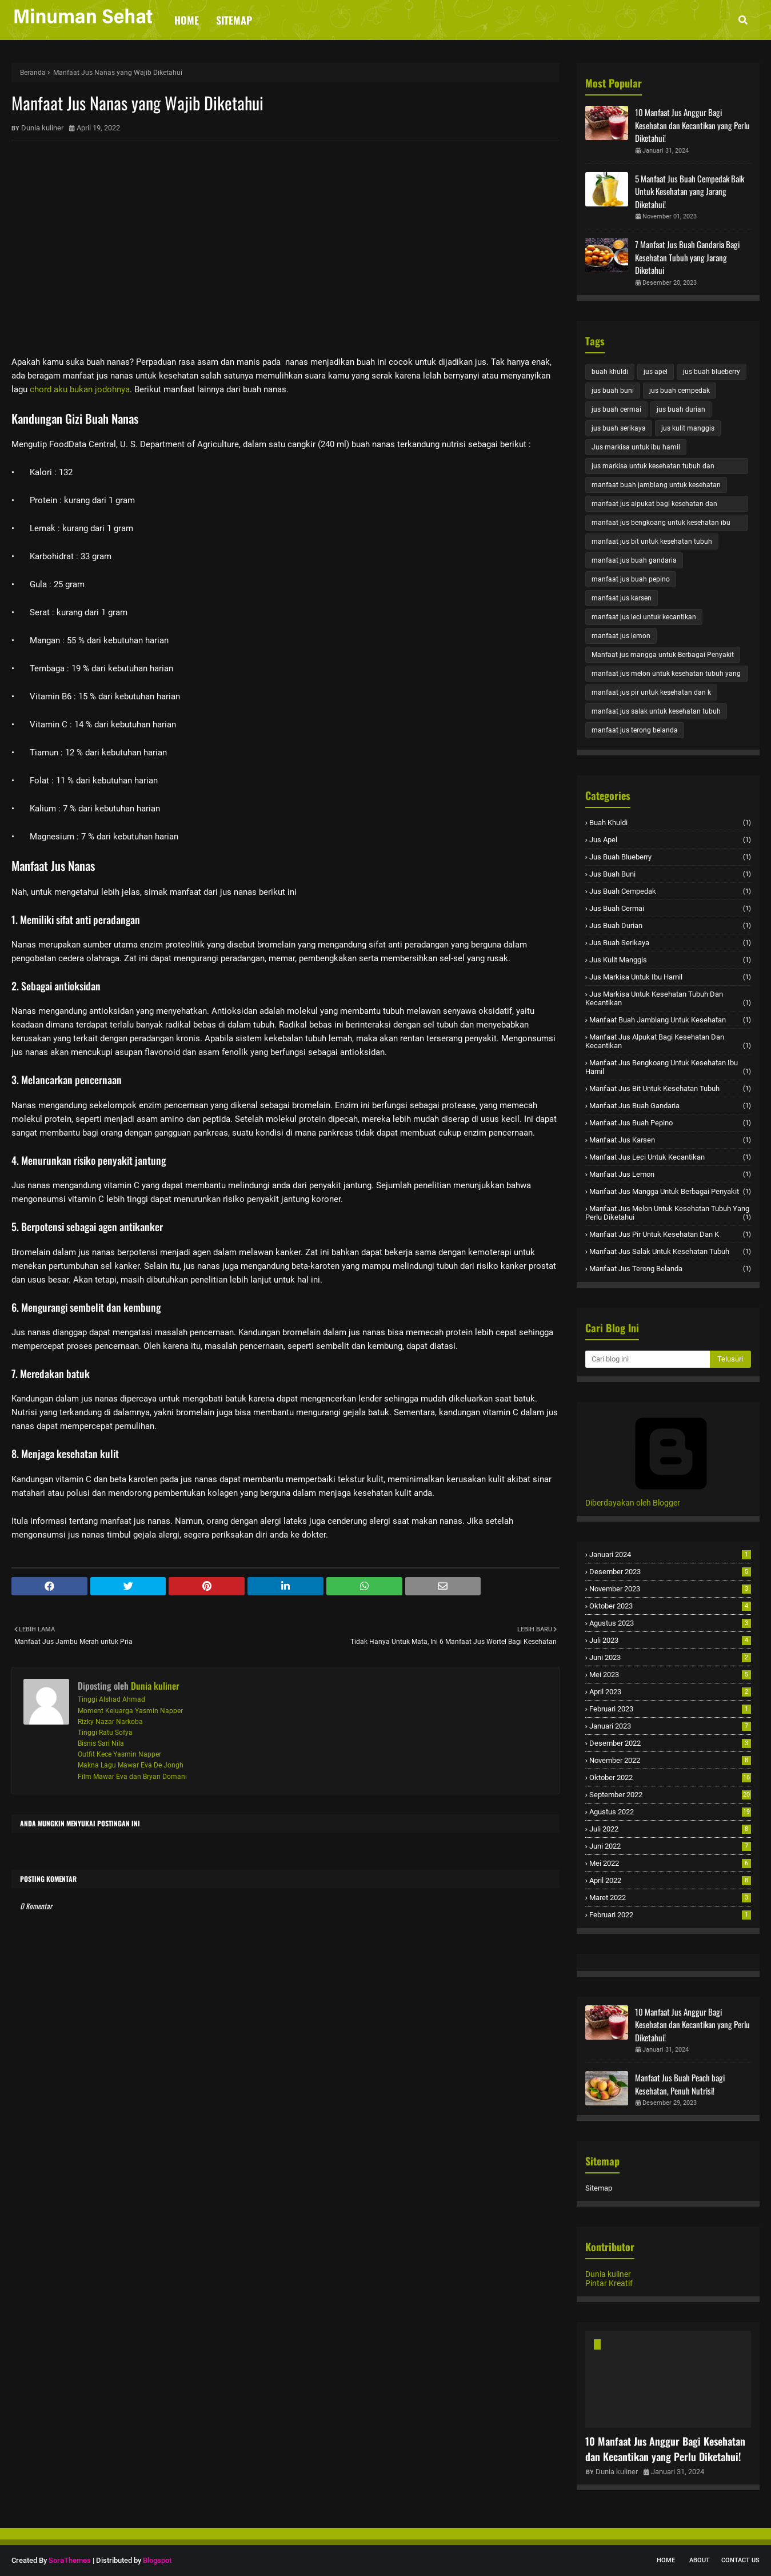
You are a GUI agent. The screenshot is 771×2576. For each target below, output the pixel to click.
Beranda (33, 73)
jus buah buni (613, 391)
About (699, 2560)
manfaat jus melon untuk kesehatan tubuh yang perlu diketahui (666, 676)
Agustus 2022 (670, 1811)
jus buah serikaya (619, 428)
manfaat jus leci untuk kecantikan (644, 617)
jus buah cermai (616, 409)
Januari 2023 (670, 1726)
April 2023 (670, 1691)
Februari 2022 (670, 1914)
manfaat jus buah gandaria (634, 560)
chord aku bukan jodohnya (80, 389)
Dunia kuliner (42, 128)
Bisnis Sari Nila (101, 1743)
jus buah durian (681, 409)
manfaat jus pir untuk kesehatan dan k (651, 692)
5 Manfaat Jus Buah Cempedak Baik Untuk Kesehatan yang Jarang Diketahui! (689, 191)
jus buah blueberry (711, 372)
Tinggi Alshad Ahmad (111, 1699)
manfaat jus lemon (621, 636)
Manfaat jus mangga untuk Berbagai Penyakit (663, 655)
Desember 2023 (670, 1571)
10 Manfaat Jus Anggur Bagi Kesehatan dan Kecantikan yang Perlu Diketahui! (692, 125)
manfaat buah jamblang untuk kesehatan (656, 485)
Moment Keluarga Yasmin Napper (130, 1711)
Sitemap (598, 2188)
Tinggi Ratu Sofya (105, 1733)
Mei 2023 (670, 1674)
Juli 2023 (670, 1640)
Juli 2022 (670, 1829)
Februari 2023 (670, 1709)
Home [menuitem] (186, 20)
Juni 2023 (670, 1657)
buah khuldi (610, 372)
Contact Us (740, 2560)
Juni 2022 (670, 1846)
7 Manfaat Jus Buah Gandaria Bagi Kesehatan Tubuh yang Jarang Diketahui (687, 257)
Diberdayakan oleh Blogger (671, 1498)
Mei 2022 (670, 1863)
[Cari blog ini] (647, 1359)
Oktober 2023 (670, 1606)
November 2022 (670, 1760)
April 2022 (670, 1880)
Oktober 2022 (670, 1777)
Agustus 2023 (670, 1623)
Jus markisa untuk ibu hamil (636, 447)
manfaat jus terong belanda (635, 730)
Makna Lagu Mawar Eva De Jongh (130, 1765)
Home (666, 2560)
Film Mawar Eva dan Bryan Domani (132, 1777)
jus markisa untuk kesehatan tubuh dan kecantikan (653, 468)
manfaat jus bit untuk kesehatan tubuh (652, 542)
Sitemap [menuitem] (234, 20)
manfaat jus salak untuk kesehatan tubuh (656, 711)
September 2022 (670, 1794)
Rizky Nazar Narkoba (110, 1722)
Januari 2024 (670, 1554)
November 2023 (670, 1588)
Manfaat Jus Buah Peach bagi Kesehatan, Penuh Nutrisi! (680, 2084)
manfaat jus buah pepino (631, 579)
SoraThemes (70, 2560)
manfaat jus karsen (622, 598)
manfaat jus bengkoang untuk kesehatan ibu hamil (661, 525)
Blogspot (157, 2560)
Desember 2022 (670, 1743)
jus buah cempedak (679, 391)
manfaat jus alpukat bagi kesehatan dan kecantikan (654, 506)
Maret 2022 (670, 1897)
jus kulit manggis (687, 428)
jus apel (656, 372)
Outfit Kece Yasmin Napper (119, 1754)
